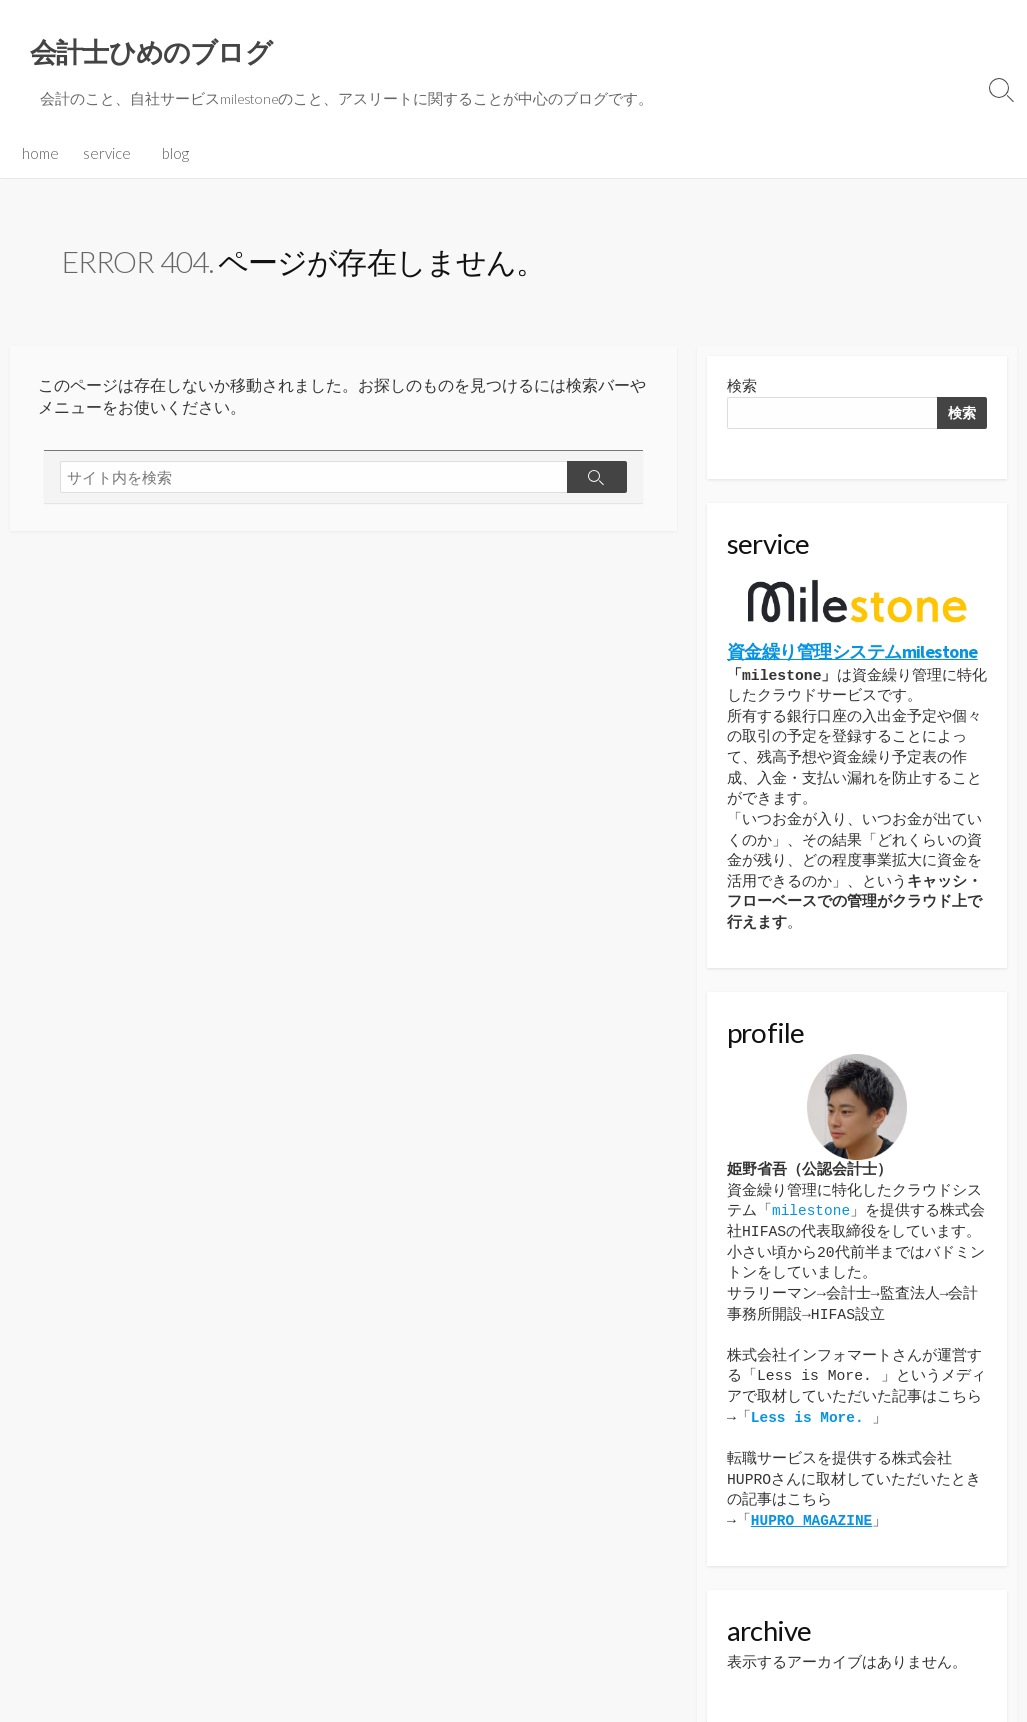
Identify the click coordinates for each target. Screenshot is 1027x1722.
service (107, 135)
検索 (742, 369)
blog (175, 135)
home (40, 135)
